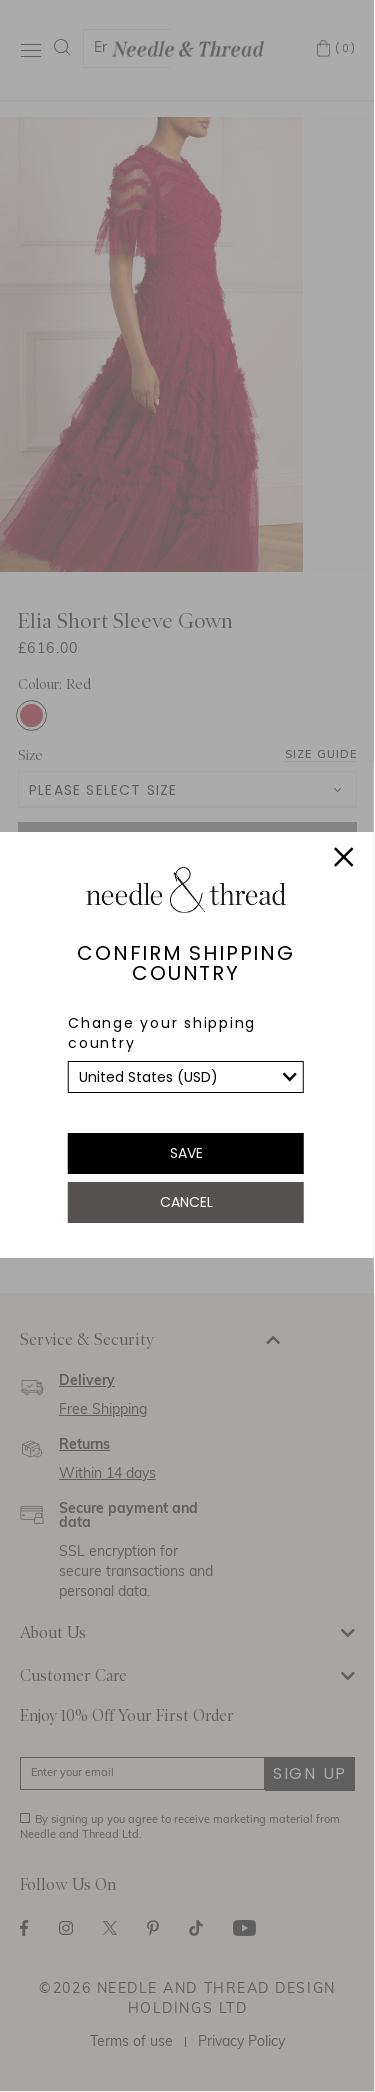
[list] (186, 1077)
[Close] (344, 860)
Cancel (186, 1202)
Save (186, 1153)
